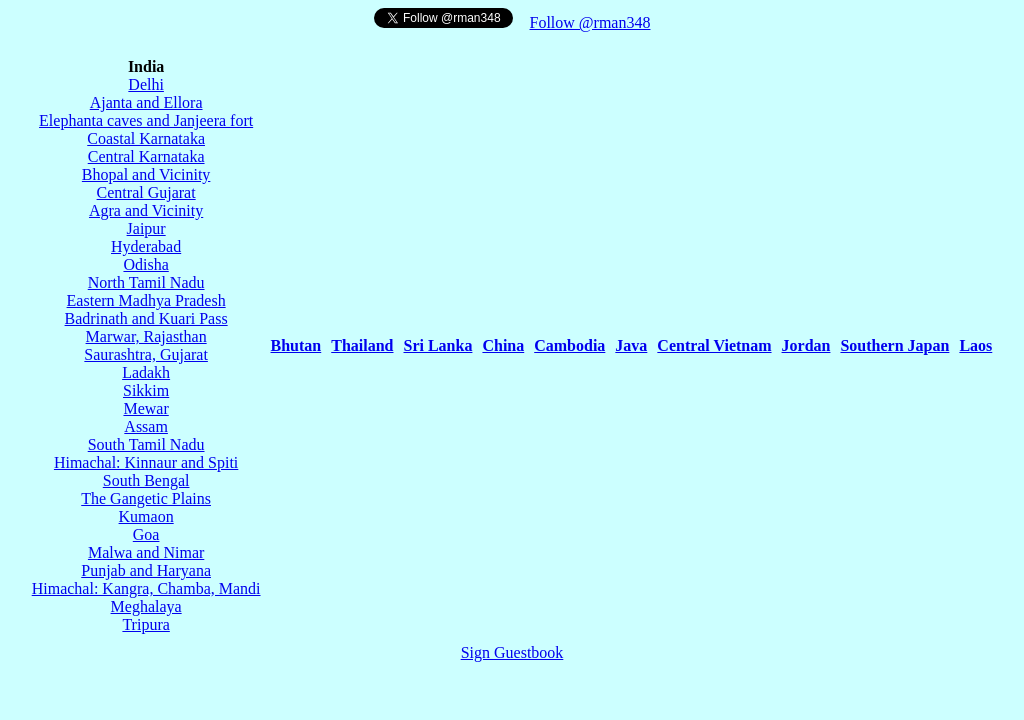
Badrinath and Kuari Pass (146, 318)
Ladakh (146, 372)
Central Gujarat (146, 192)
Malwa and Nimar (146, 552)
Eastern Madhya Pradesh (146, 300)
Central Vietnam (714, 345)
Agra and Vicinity (146, 210)
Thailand (362, 345)
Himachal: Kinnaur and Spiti (146, 462)
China (503, 345)
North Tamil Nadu (146, 282)
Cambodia (569, 345)
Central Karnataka (146, 156)
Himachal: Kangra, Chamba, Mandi (146, 588)
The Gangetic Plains (146, 498)
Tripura (145, 624)
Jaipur (146, 228)
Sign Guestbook (512, 652)
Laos (975, 345)
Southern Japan (894, 345)
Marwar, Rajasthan (146, 336)
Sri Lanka (438, 345)
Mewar (145, 408)
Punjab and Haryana (146, 570)
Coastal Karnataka (146, 138)
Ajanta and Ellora (146, 102)
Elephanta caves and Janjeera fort (146, 120)
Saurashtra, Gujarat (146, 354)
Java (631, 345)
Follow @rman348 (590, 22)
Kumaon (146, 516)
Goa (146, 534)
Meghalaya (146, 606)
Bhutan (296, 345)
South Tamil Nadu (146, 444)
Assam (146, 426)
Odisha (145, 264)
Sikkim (146, 390)
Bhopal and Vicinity (146, 174)
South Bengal (146, 480)
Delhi (146, 84)
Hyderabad (146, 246)
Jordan (806, 345)
